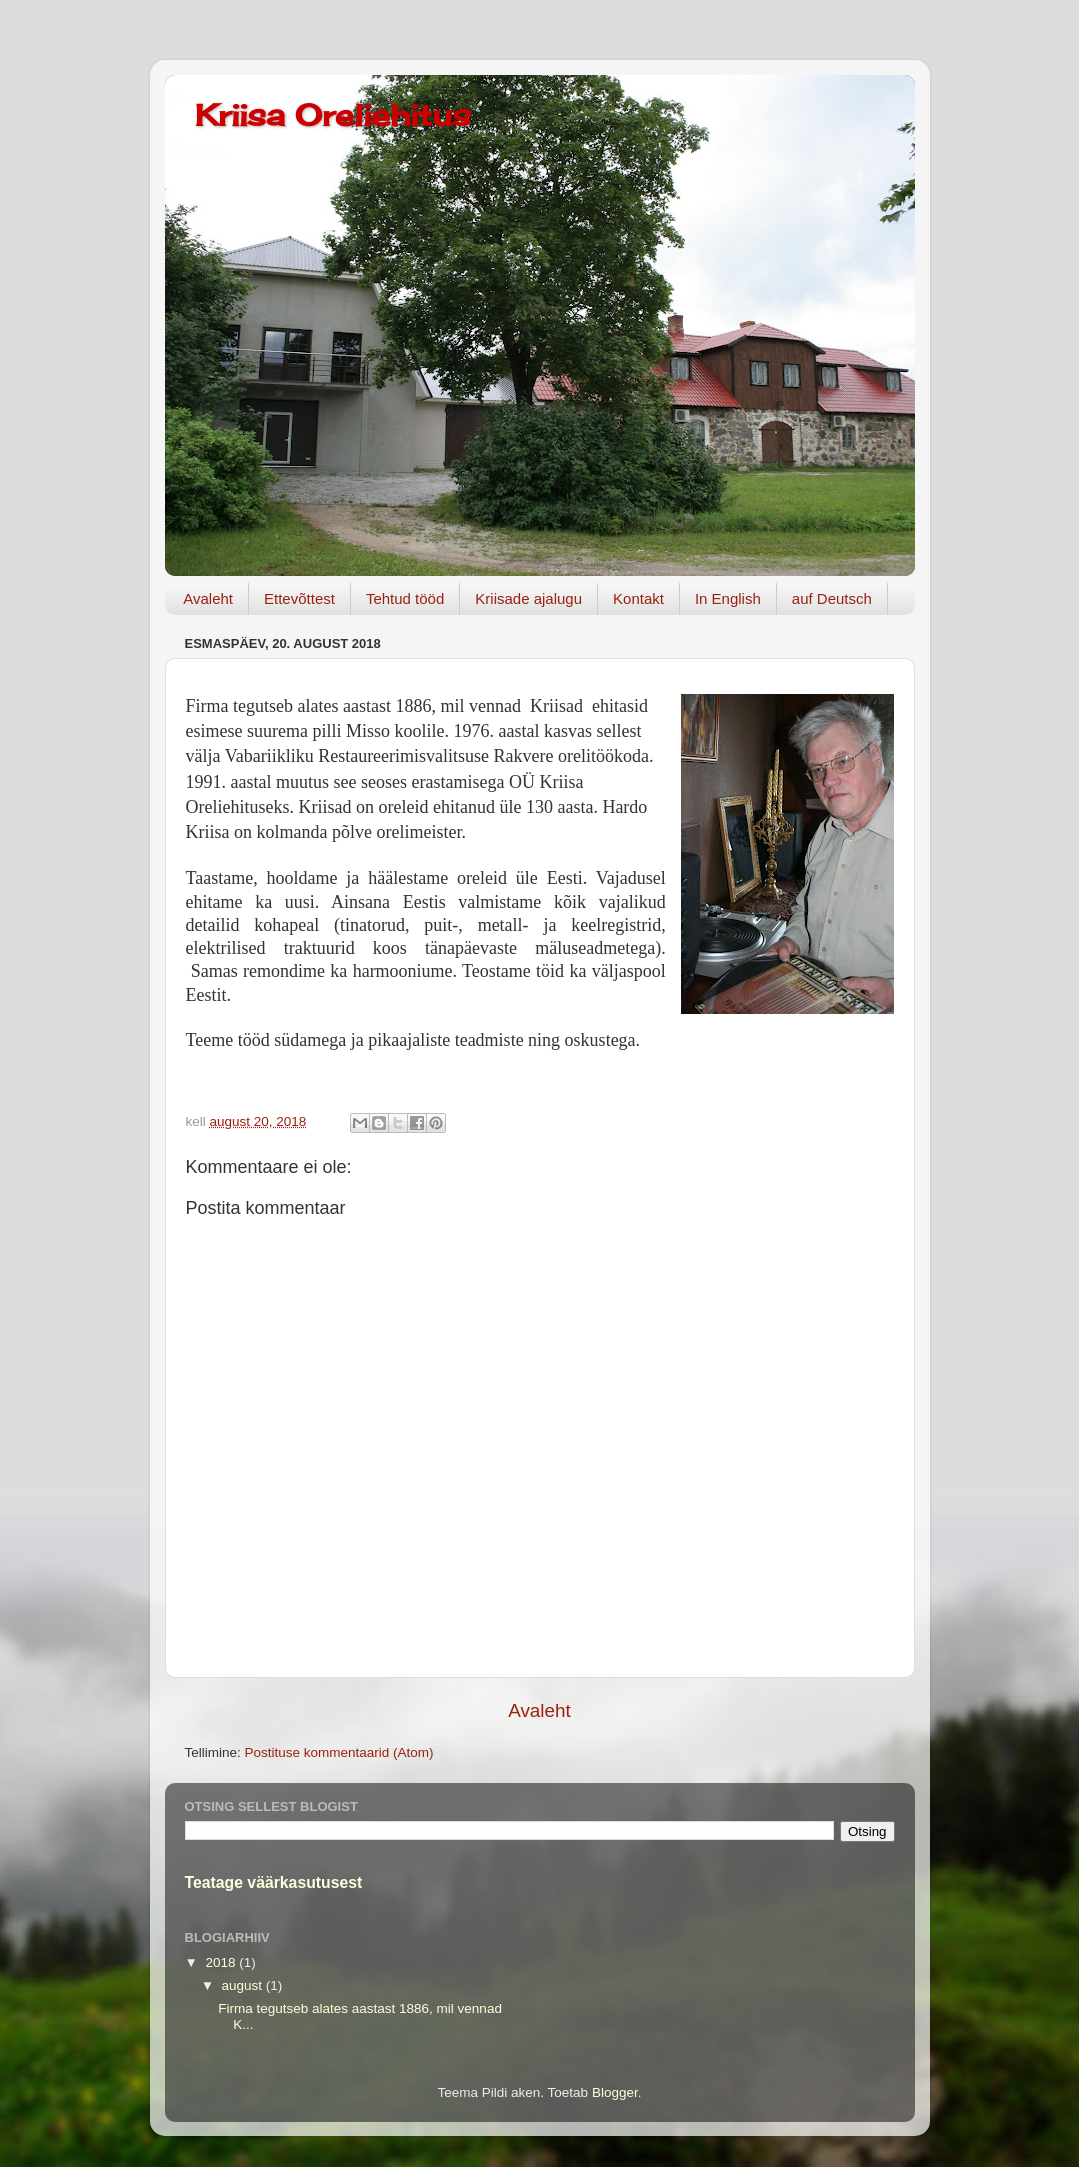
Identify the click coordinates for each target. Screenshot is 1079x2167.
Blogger (615, 2092)
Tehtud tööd (405, 598)
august (244, 1985)
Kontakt (638, 598)
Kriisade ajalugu (528, 598)
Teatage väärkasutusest (274, 1882)
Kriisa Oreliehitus (333, 115)
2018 (222, 1962)
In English (728, 598)
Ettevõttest (299, 598)
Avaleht (208, 598)
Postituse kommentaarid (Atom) (339, 1752)
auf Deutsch (832, 598)
